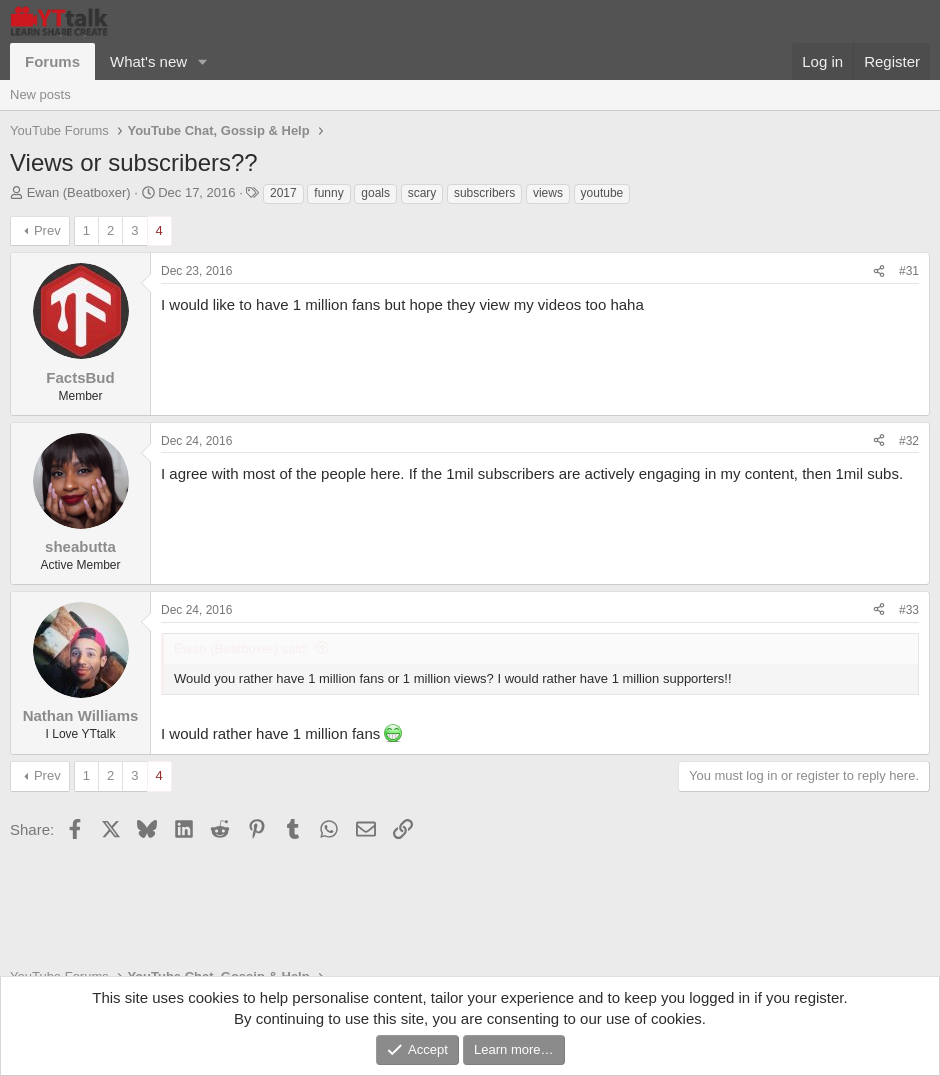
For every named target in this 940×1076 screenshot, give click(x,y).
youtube (602, 193)
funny (328, 193)
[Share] (879, 271)
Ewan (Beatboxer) (79, 192)
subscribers (484, 193)
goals (375, 193)
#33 (909, 610)
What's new (148, 61)
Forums (52, 61)
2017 (283, 193)
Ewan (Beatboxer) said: (241, 648)
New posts (40, 94)
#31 (909, 271)
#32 (909, 441)
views (548, 193)
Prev (47, 230)
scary (422, 193)
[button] (203, 61)
